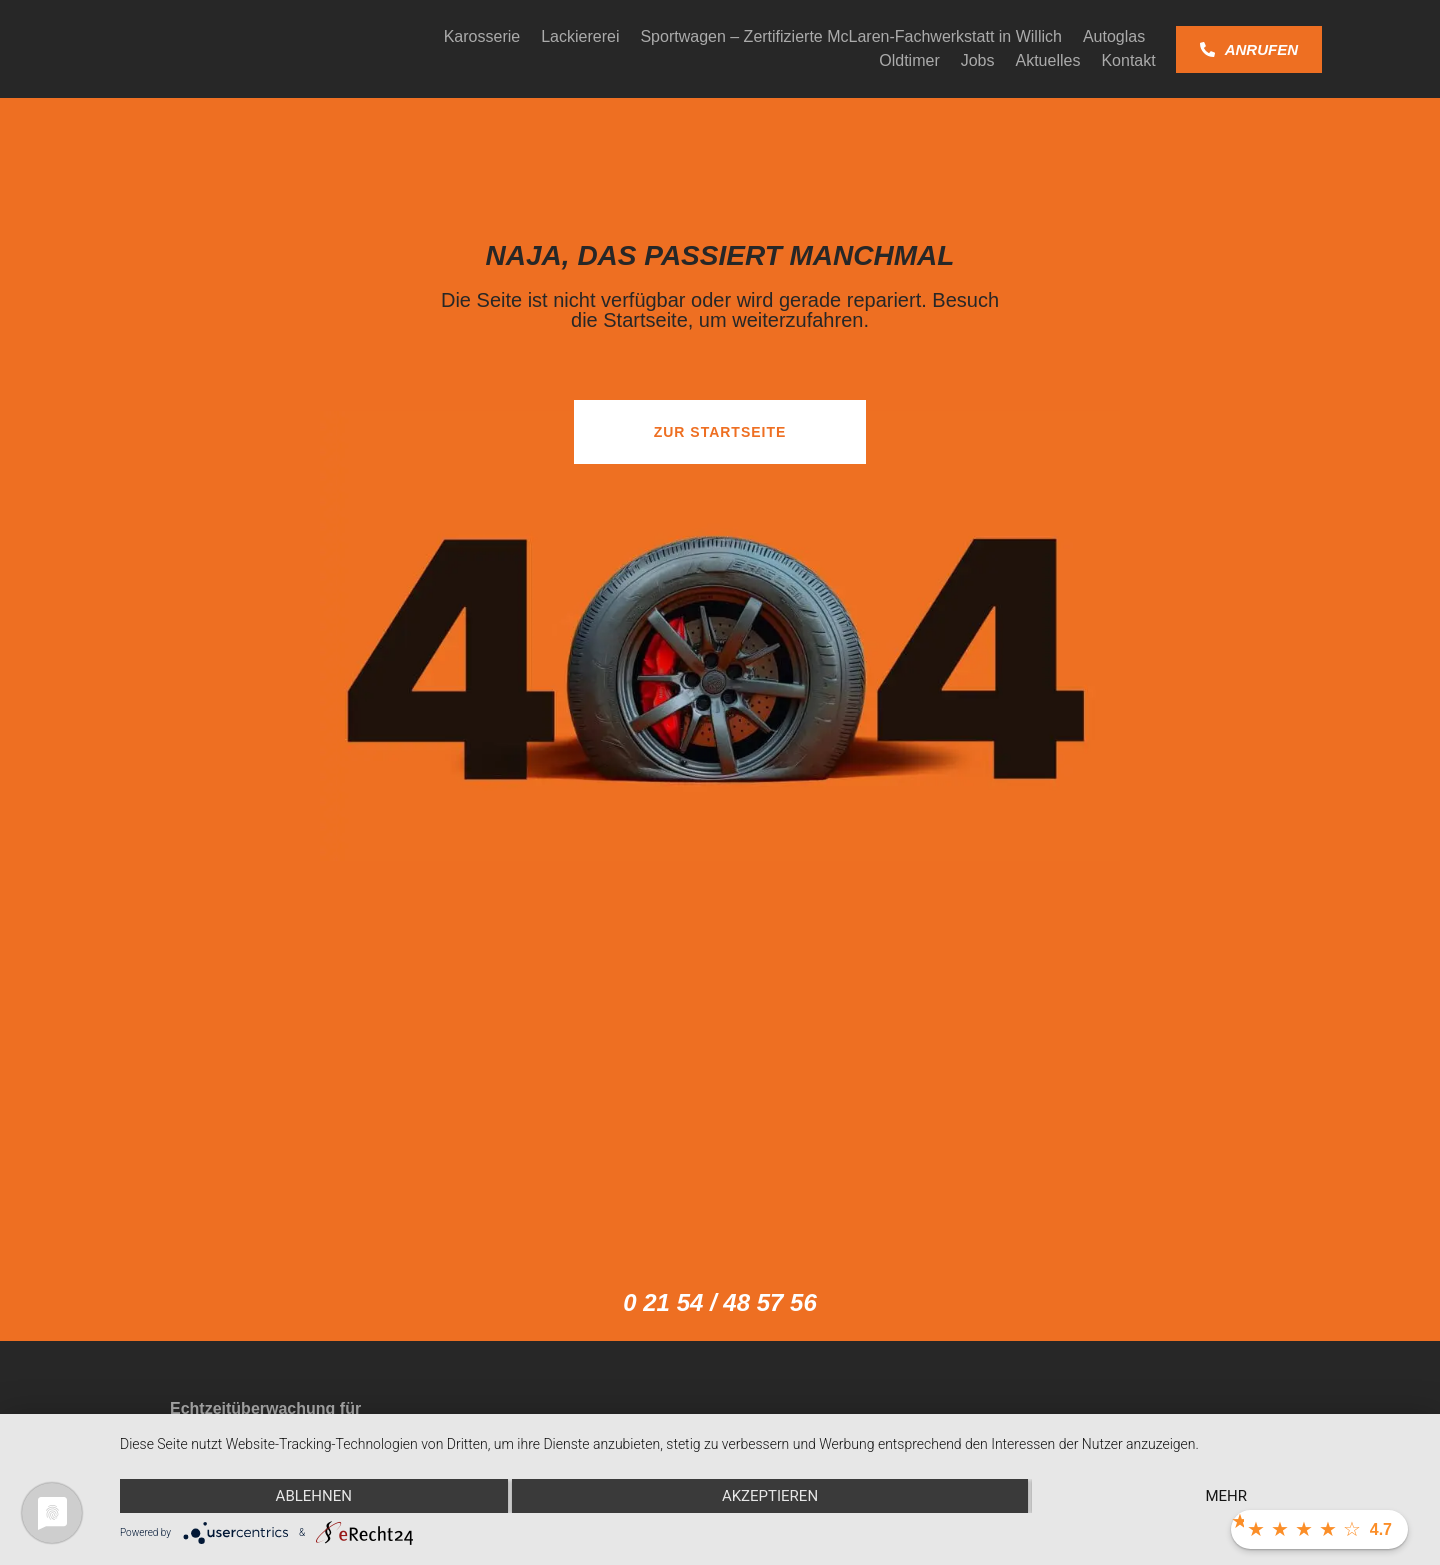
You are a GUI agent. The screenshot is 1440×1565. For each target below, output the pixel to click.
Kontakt (1128, 60)
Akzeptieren (770, 1496)
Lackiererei (580, 36)
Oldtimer (909, 60)
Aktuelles (1048, 60)
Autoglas (1114, 36)
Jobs (978, 60)
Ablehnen (314, 1496)
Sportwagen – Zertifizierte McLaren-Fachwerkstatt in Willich (850, 36)
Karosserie (482, 36)
